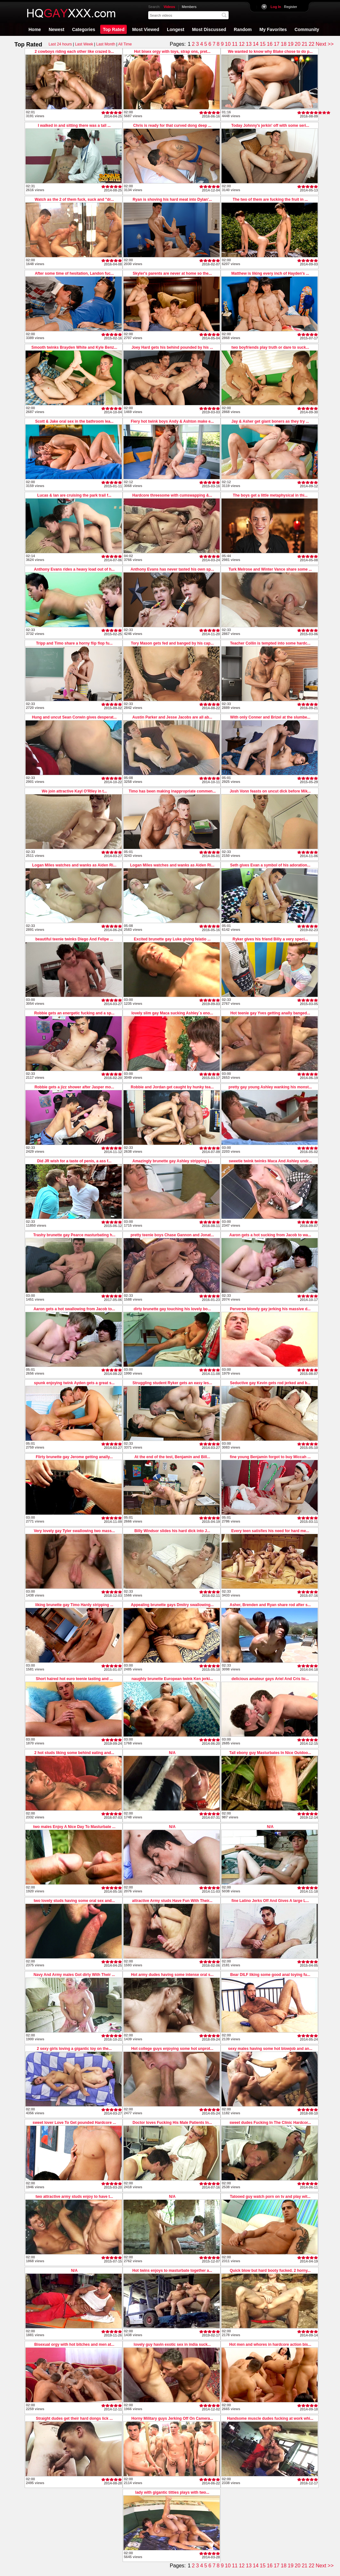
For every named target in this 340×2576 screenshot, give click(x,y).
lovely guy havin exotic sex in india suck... (172, 2344)
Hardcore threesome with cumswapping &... (172, 495)
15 (263, 44)
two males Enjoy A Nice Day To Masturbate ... (74, 1826)
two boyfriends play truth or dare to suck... (270, 347)
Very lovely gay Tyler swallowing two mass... (74, 1531)
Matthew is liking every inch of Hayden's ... (270, 273)
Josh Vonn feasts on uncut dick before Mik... (270, 791)
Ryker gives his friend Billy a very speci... (270, 939)
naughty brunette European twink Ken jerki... (172, 1679)
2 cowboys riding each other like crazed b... (74, 51)
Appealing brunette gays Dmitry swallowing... (172, 1605)
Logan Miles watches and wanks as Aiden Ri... (74, 865)
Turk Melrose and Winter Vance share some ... (270, 569)
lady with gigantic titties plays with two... (172, 2492)
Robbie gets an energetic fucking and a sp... (74, 1013)
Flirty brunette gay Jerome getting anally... (74, 1457)
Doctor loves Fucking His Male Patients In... (172, 2122)
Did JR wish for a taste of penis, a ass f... (74, 1161)
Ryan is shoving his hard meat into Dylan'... (172, 199)
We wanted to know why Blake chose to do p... (270, 51)
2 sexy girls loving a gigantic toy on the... (74, 2048)
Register (284, 7)
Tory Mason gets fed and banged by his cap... (172, 643)
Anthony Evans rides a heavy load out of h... (74, 569)
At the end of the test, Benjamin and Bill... (172, 1457)
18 (284, 44)
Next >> (325, 44)
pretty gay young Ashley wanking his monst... (270, 1087)
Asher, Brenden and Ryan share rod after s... (270, 1605)
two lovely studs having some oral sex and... (74, 1900)
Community (307, 29)
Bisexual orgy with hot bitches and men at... (74, 2344)
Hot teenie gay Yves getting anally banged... (270, 1013)
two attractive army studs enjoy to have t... (74, 2196)
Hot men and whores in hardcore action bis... (270, 2344)
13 (249, 44)
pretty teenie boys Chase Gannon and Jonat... (172, 1235)
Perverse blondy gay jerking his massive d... (270, 1309)
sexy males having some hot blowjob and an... (270, 2048)
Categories (83, 29)
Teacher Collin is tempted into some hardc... (270, 643)
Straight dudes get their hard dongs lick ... (74, 2418)
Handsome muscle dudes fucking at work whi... (270, 2418)
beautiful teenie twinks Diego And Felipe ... (74, 939)
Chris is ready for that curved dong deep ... (172, 125)
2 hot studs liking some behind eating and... (74, 1753)
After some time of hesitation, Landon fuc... (74, 273)
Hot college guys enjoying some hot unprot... (172, 2048)
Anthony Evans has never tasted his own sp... (172, 569)
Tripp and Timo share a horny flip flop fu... (74, 643)
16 (269, 44)
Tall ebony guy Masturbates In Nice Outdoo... (270, 1753)
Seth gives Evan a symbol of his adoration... (270, 865)
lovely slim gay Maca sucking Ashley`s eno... (172, 1013)
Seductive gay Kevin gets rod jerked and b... (270, 1383)
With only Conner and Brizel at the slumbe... (270, 717)
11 (235, 44)
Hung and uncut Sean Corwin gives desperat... (74, 717)
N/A (172, 1753)
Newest (56, 29)
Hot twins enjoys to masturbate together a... (172, 2270)
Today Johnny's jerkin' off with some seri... (270, 125)
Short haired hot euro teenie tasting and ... (74, 1679)
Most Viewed (145, 29)
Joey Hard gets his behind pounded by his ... (172, 347)
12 (242, 44)
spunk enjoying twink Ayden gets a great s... (74, 1383)
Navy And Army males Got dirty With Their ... (74, 1974)
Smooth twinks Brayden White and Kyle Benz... (74, 347)
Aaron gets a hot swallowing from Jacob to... (74, 1309)
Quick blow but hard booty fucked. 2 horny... (270, 2270)
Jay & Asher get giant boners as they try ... (270, 421)
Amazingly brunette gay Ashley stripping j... (172, 1161)
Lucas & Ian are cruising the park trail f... (74, 495)
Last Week (84, 44)
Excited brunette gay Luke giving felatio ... (172, 939)
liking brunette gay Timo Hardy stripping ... (74, 1605)
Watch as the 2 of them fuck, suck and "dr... (74, 199)
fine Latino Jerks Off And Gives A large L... (270, 1900)
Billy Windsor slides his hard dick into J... (172, 1531)
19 (291, 44)
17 (276, 44)
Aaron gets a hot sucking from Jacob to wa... (270, 1235)
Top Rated (113, 29)
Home (34, 29)
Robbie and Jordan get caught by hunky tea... (172, 1087)
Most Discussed (209, 29)
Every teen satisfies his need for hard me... (270, 1531)
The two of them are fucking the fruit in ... (270, 199)
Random (243, 29)
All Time (125, 44)
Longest (175, 29)
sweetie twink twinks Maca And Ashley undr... (270, 1161)
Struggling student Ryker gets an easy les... (172, 1383)
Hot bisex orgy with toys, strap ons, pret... (172, 51)
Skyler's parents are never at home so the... (172, 273)
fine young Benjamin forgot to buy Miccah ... (270, 1457)
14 (256, 44)
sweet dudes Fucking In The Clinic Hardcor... (270, 2122)
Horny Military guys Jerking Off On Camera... (172, 2418)
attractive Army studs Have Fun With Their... (172, 1900)
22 (311, 44)
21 (304, 44)
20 (298, 44)
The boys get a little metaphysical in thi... (270, 495)
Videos (169, 7)
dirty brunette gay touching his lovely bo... (172, 1309)
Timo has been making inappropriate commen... (172, 791)
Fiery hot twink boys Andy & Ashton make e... (172, 421)
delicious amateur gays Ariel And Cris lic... (270, 1679)
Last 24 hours (60, 44)
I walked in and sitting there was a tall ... (74, 125)
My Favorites (273, 29)
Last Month (105, 44)
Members (189, 7)
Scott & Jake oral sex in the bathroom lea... (74, 421)
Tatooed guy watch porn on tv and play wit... (270, 2196)
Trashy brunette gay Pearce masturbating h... (74, 1235)
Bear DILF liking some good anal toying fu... (270, 1974)
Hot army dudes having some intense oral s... (172, 1974)
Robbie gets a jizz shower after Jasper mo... (74, 1087)
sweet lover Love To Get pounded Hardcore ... (74, 2122)
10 (228, 44)
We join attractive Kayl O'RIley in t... (74, 791)
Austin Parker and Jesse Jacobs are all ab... (172, 717)
